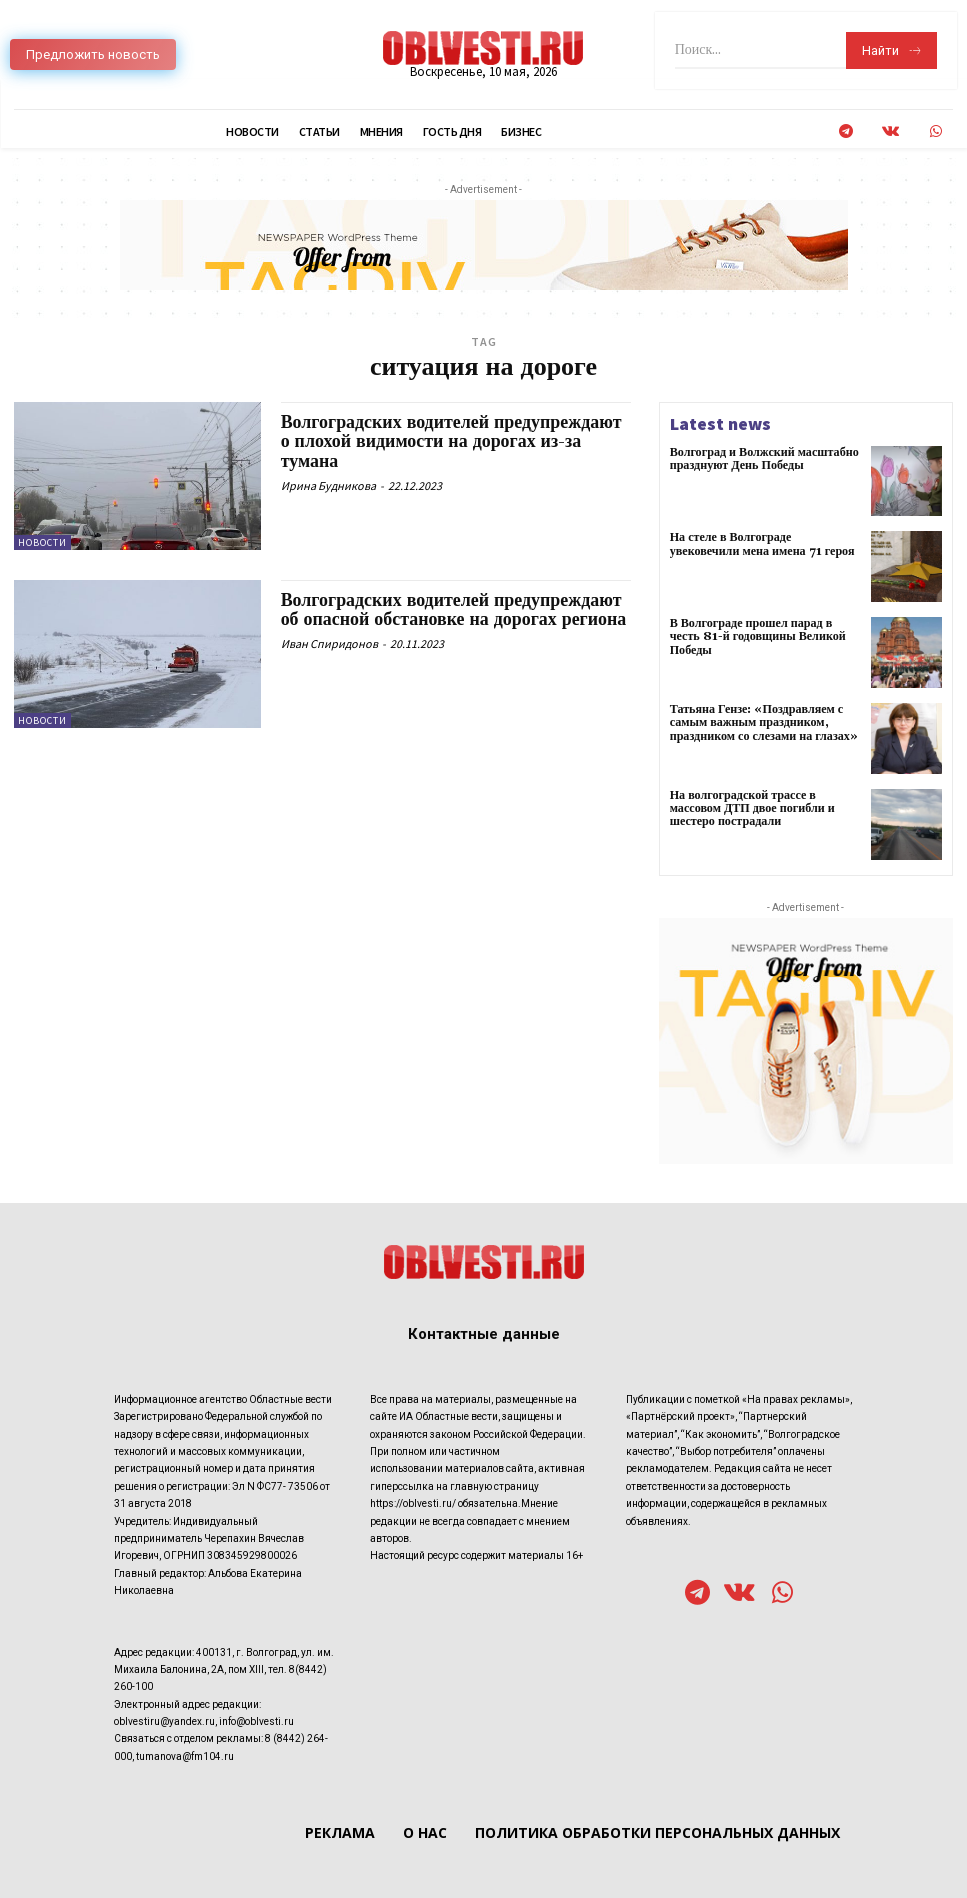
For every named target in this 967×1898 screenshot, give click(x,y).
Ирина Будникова (328, 485)
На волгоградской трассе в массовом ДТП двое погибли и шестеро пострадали (752, 808)
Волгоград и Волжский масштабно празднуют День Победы (763, 459)
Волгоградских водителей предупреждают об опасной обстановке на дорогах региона (454, 610)
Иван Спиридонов (329, 643)
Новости (42, 542)
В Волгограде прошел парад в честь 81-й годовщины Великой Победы (757, 636)
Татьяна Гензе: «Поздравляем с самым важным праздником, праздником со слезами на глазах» (763, 722)
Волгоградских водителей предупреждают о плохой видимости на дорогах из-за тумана (452, 442)
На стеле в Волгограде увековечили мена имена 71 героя (761, 544)
